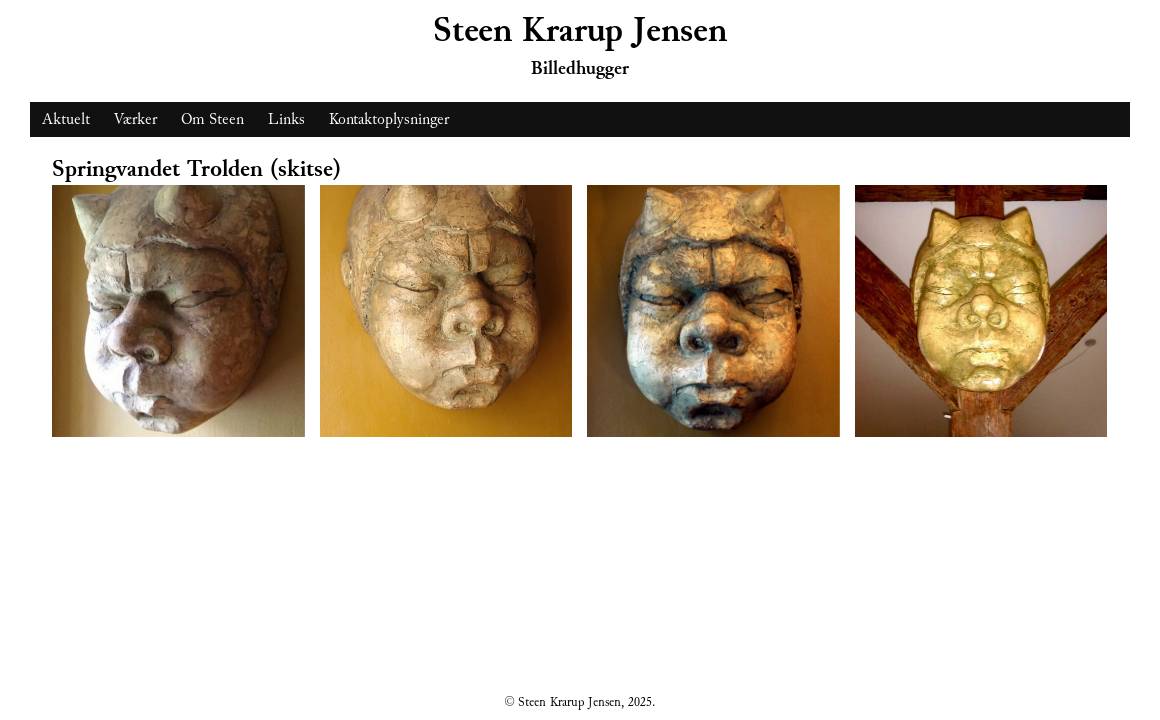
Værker (135, 119)
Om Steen (212, 119)
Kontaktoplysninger (389, 119)
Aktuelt (66, 119)
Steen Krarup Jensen (580, 30)
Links (286, 119)
